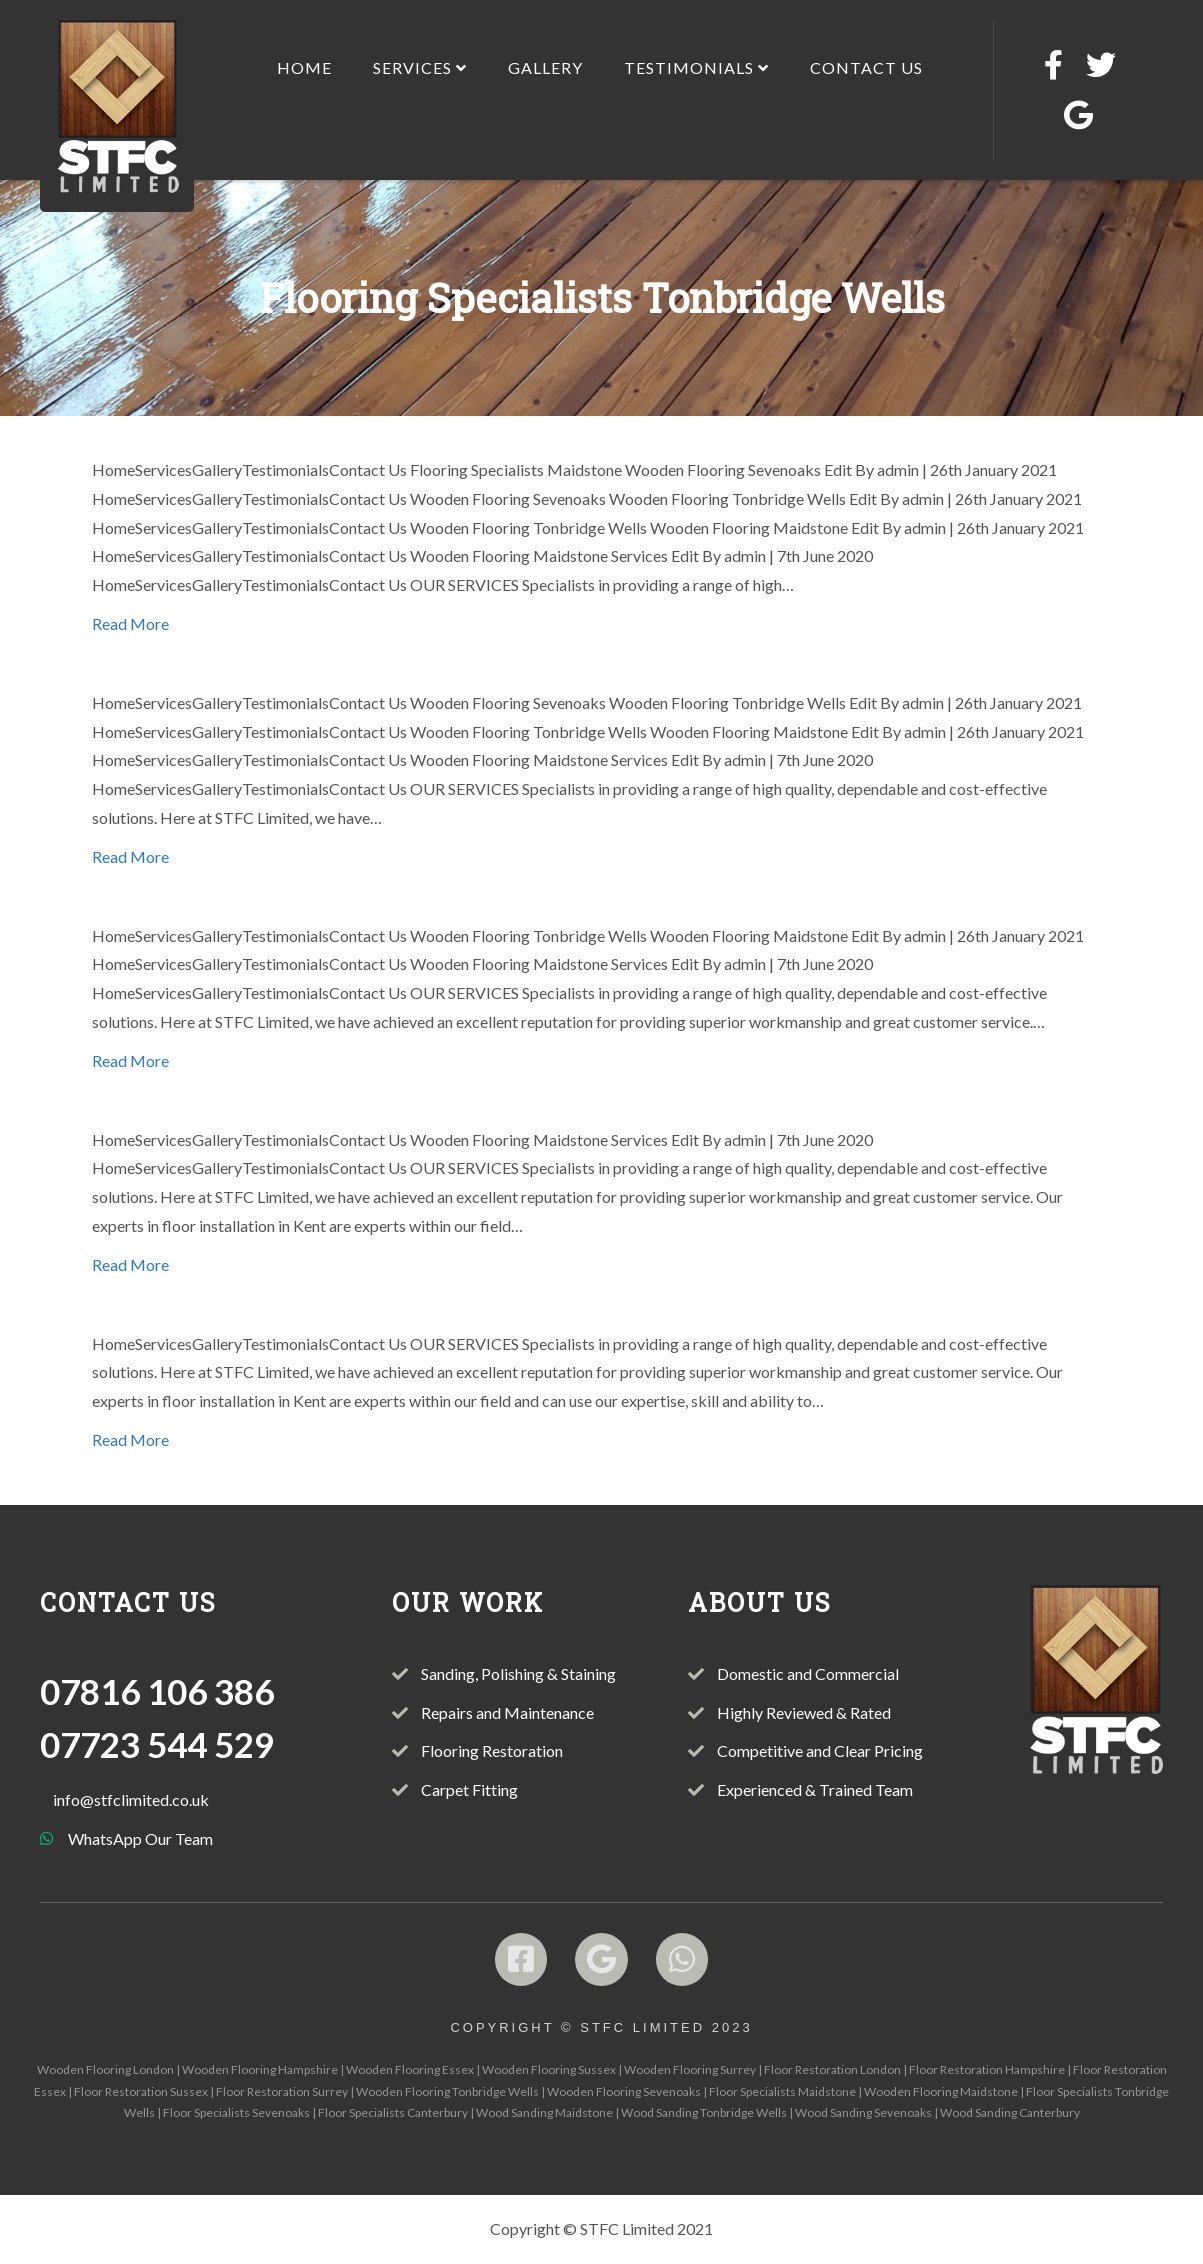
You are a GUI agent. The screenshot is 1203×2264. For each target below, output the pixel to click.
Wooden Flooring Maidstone (941, 2091)
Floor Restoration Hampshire (987, 2069)
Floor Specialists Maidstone (782, 2091)
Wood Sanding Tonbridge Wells (704, 2112)
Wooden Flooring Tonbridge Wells (447, 2091)
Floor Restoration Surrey (282, 2091)
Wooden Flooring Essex (410, 2069)
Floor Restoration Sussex (141, 2091)
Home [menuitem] (304, 67)
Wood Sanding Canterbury (1010, 2112)
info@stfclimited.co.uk (131, 1799)
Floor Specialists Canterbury (393, 2112)
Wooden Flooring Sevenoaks (624, 2091)
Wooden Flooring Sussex (549, 2069)
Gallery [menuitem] (545, 67)
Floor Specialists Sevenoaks (236, 2112)
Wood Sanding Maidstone (544, 2112)
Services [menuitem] (420, 67)
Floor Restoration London (832, 2069)
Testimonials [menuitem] (696, 67)
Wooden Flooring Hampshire (260, 2069)
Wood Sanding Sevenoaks (863, 2112)
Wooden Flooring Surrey (690, 2069)
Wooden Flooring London (105, 2069)
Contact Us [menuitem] (866, 67)
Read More (130, 623)
